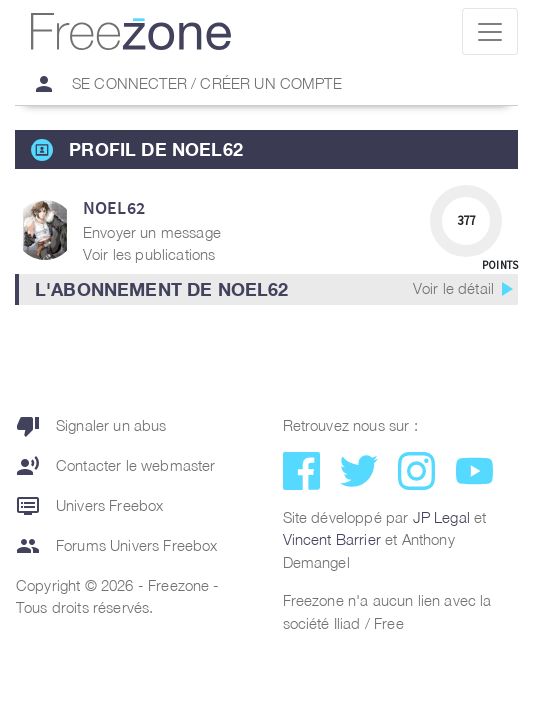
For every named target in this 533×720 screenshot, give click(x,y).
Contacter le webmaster (116, 466)
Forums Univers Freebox (117, 546)
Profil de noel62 (156, 149)
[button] (266, 289)
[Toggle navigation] (490, 31)
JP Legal (441, 517)
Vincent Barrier (332, 539)
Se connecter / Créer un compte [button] (179, 84)
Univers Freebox (89, 506)
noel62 (114, 207)
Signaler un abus (91, 426)
